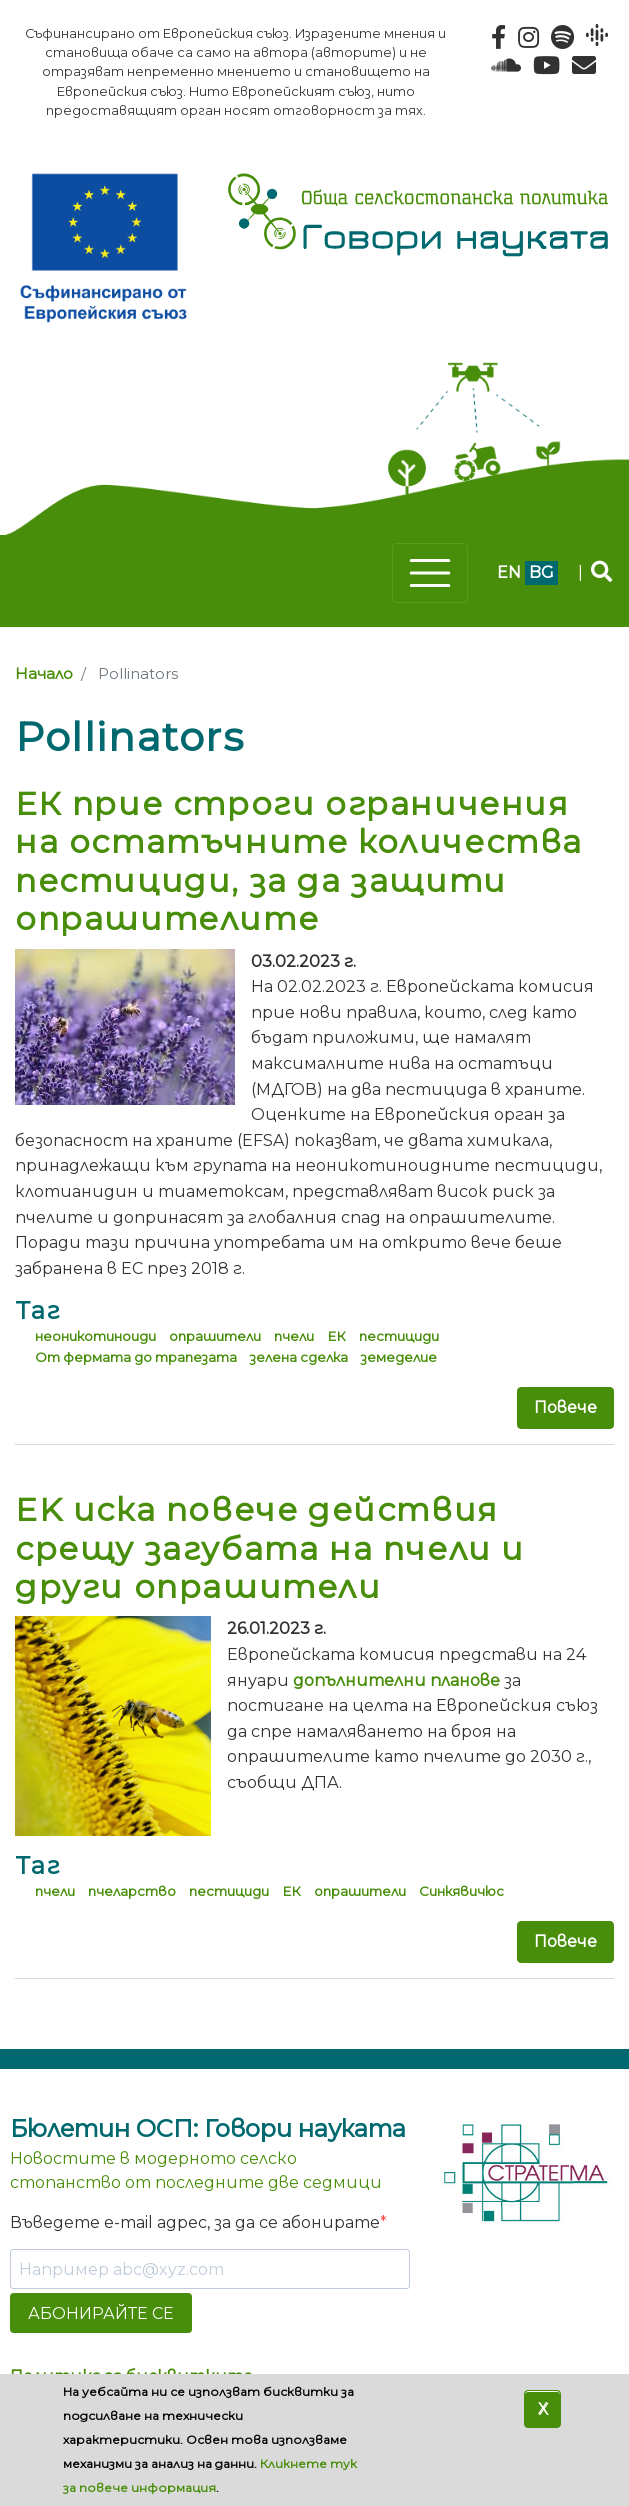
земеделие (399, 1357)
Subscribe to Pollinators (23, 2017)
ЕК (336, 1336)
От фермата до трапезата (136, 1357)
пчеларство (132, 1891)
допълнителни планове (396, 1680)
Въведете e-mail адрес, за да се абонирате (195, 2222)
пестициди (399, 1336)
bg (541, 572)
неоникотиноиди (95, 1336)
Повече (565, 1407)
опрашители (215, 1336)
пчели (294, 1336)
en (509, 572)
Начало (44, 674)
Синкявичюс (461, 1891)
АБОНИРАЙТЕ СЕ (101, 2313)
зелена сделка (299, 1357)
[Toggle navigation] (430, 573)
